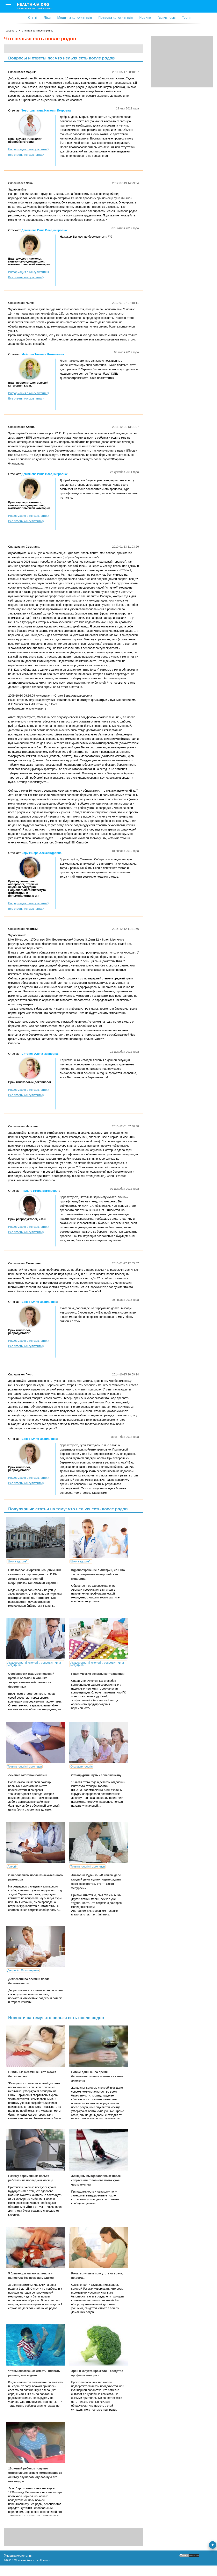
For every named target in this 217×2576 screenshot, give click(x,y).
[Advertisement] (182, 61)
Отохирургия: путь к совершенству (94, 1777)
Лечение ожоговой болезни (27, 1777)
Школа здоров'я (17, 1561)
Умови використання (18, 2566)
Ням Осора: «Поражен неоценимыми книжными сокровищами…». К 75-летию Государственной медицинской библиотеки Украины (30, 1578)
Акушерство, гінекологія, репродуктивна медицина (34, 1666)
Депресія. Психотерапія (23, 1973)
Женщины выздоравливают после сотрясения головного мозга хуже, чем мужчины (93, 2183)
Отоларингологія (79, 1769)
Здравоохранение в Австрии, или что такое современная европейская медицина (95, 1574)
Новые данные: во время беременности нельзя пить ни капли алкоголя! (95, 2079)
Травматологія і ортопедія (24, 1769)
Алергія (12, 1869)
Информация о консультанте (28, 149)
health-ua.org (37, 5)
